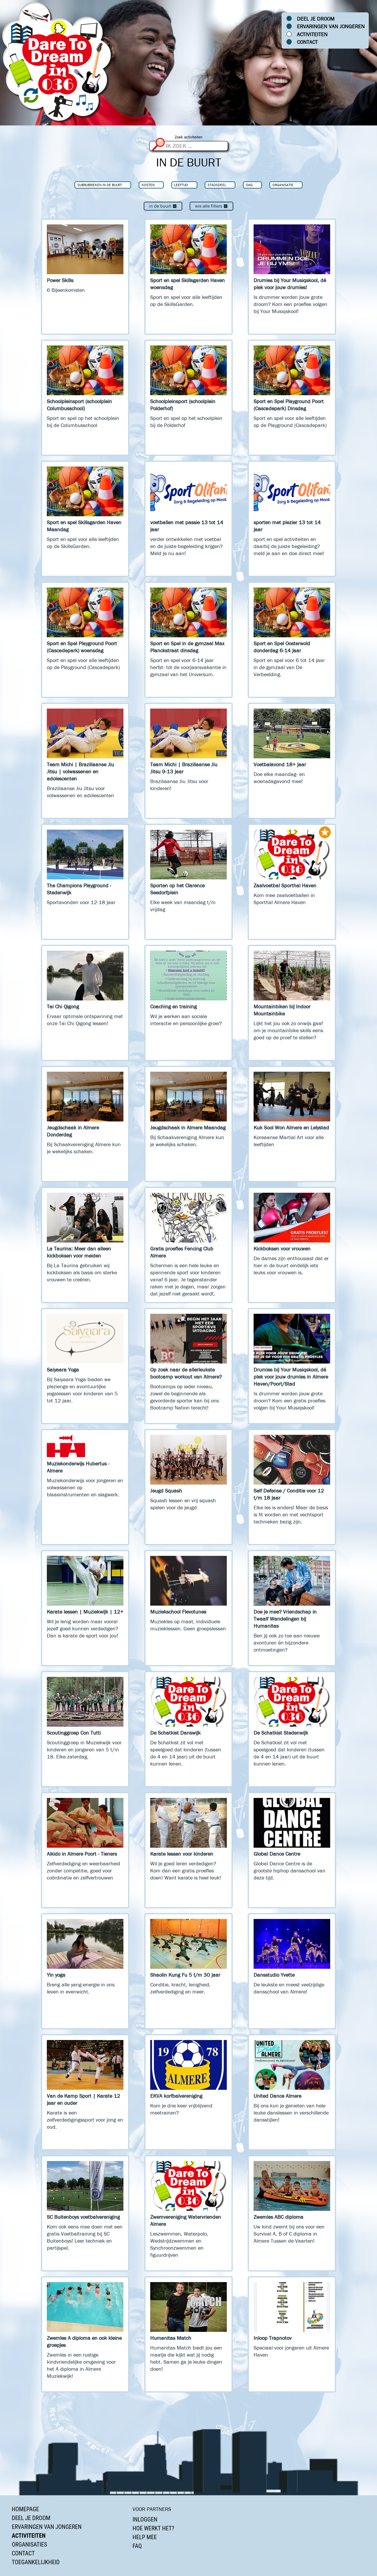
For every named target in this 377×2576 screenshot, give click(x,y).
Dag (249, 185)
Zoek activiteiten (189, 137)
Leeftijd (181, 185)
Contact (307, 42)
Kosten (148, 185)
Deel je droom (316, 19)
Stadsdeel (217, 185)
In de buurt (163, 206)
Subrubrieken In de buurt (99, 185)
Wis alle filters (211, 206)
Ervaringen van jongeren (331, 26)
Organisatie (282, 185)
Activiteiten (312, 34)
